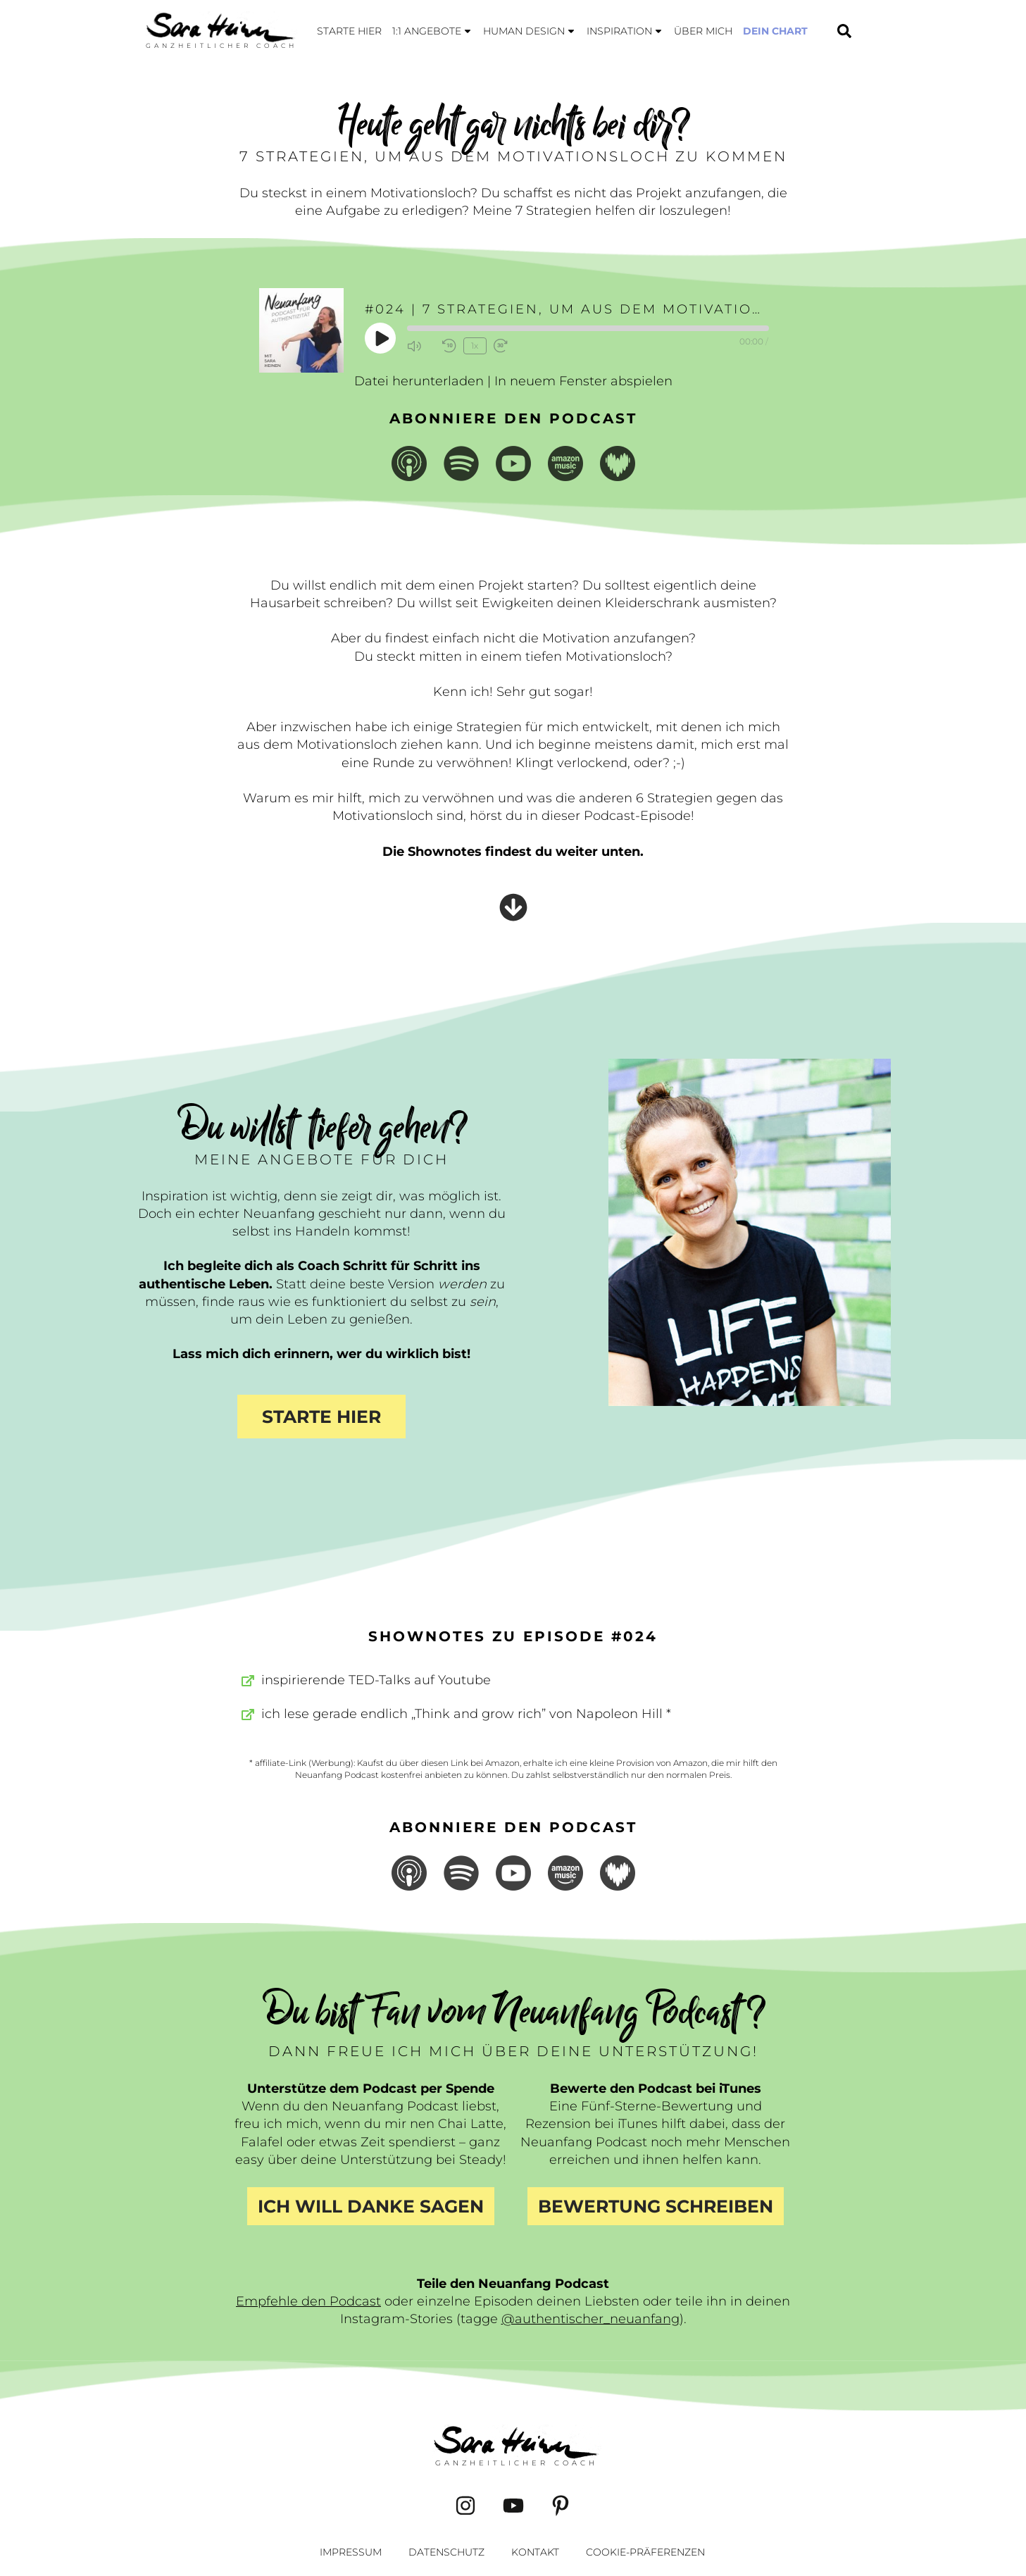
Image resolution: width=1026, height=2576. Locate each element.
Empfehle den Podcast (308, 2301)
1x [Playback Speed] (474, 345)
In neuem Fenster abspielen (583, 381)
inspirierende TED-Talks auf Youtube (376, 1680)
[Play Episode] (380, 338)
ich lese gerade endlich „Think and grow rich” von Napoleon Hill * (466, 1714)
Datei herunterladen (419, 381)
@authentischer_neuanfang (590, 2319)
